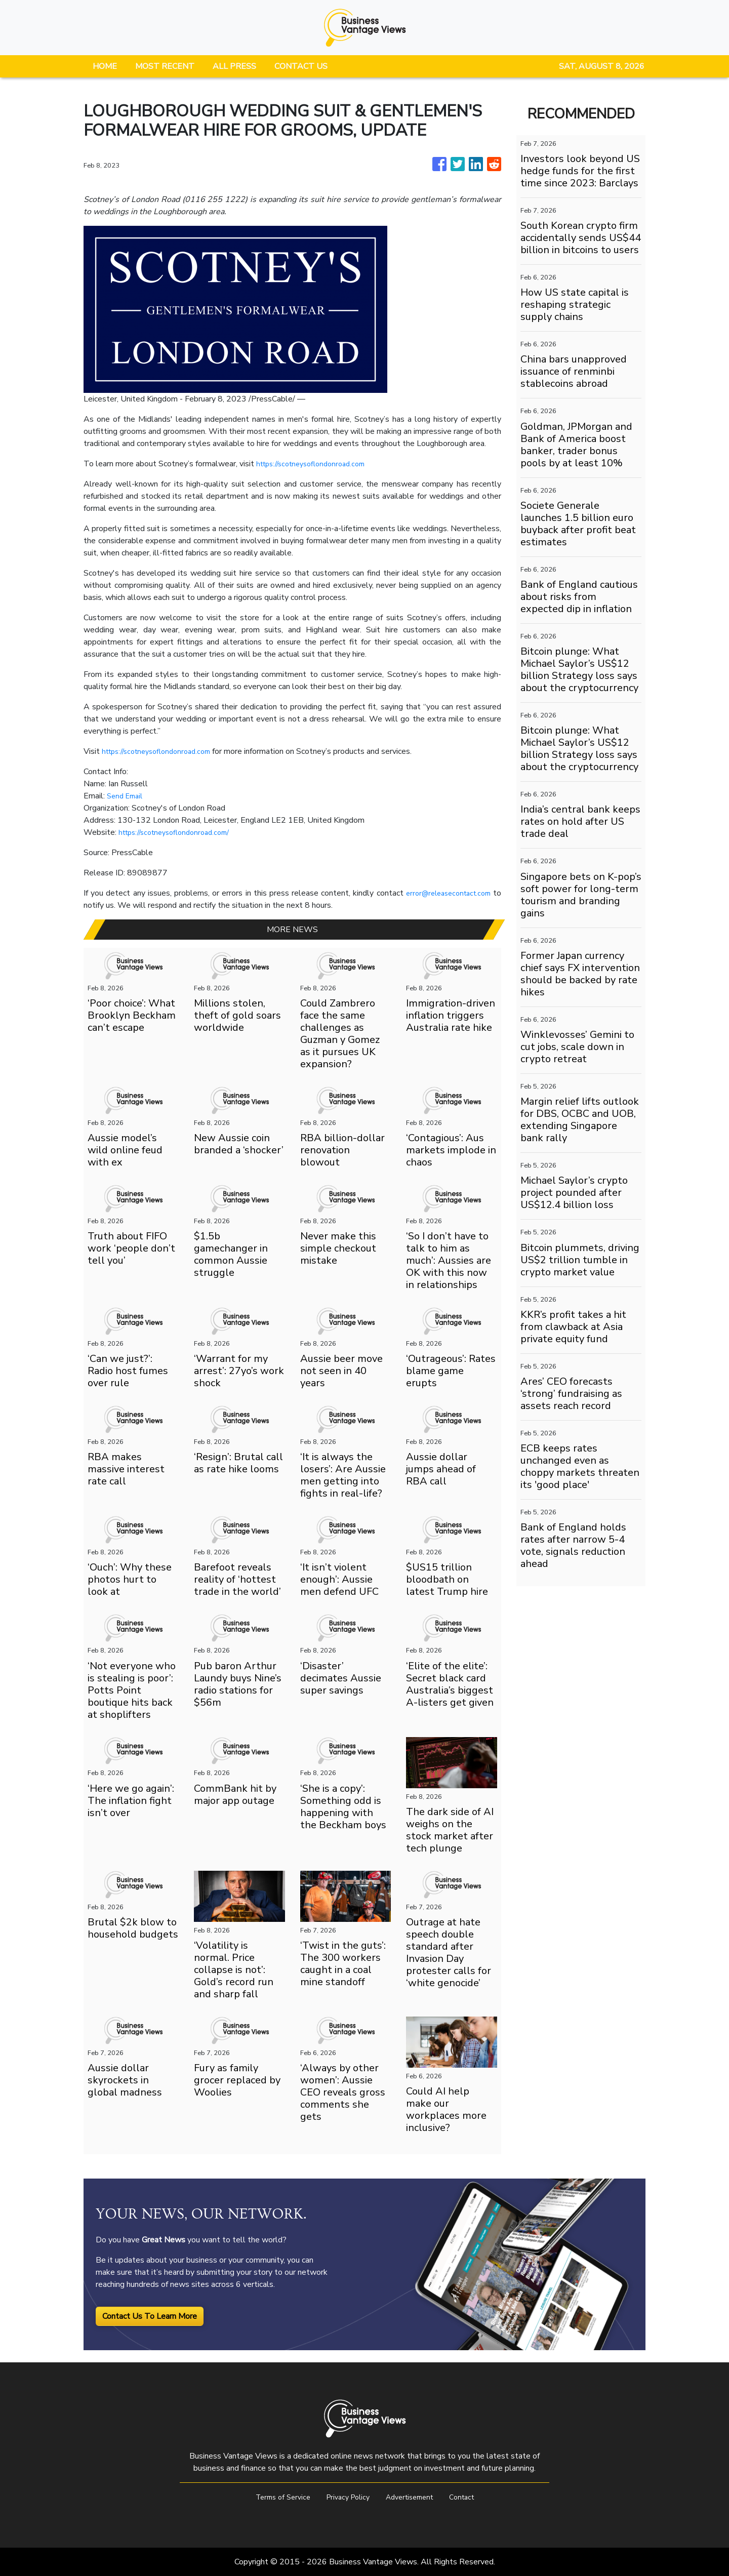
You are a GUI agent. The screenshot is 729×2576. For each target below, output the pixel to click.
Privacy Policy (345, 2497)
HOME (105, 66)
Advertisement (413, 2497)
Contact (470, 2497)
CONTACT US (301, 66)
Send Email (127, 795)
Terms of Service (275, 2497)
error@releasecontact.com (444, 893)
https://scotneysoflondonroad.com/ (180, 832)
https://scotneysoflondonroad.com (317, 463)
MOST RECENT (164, 66)
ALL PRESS (234, 66)
